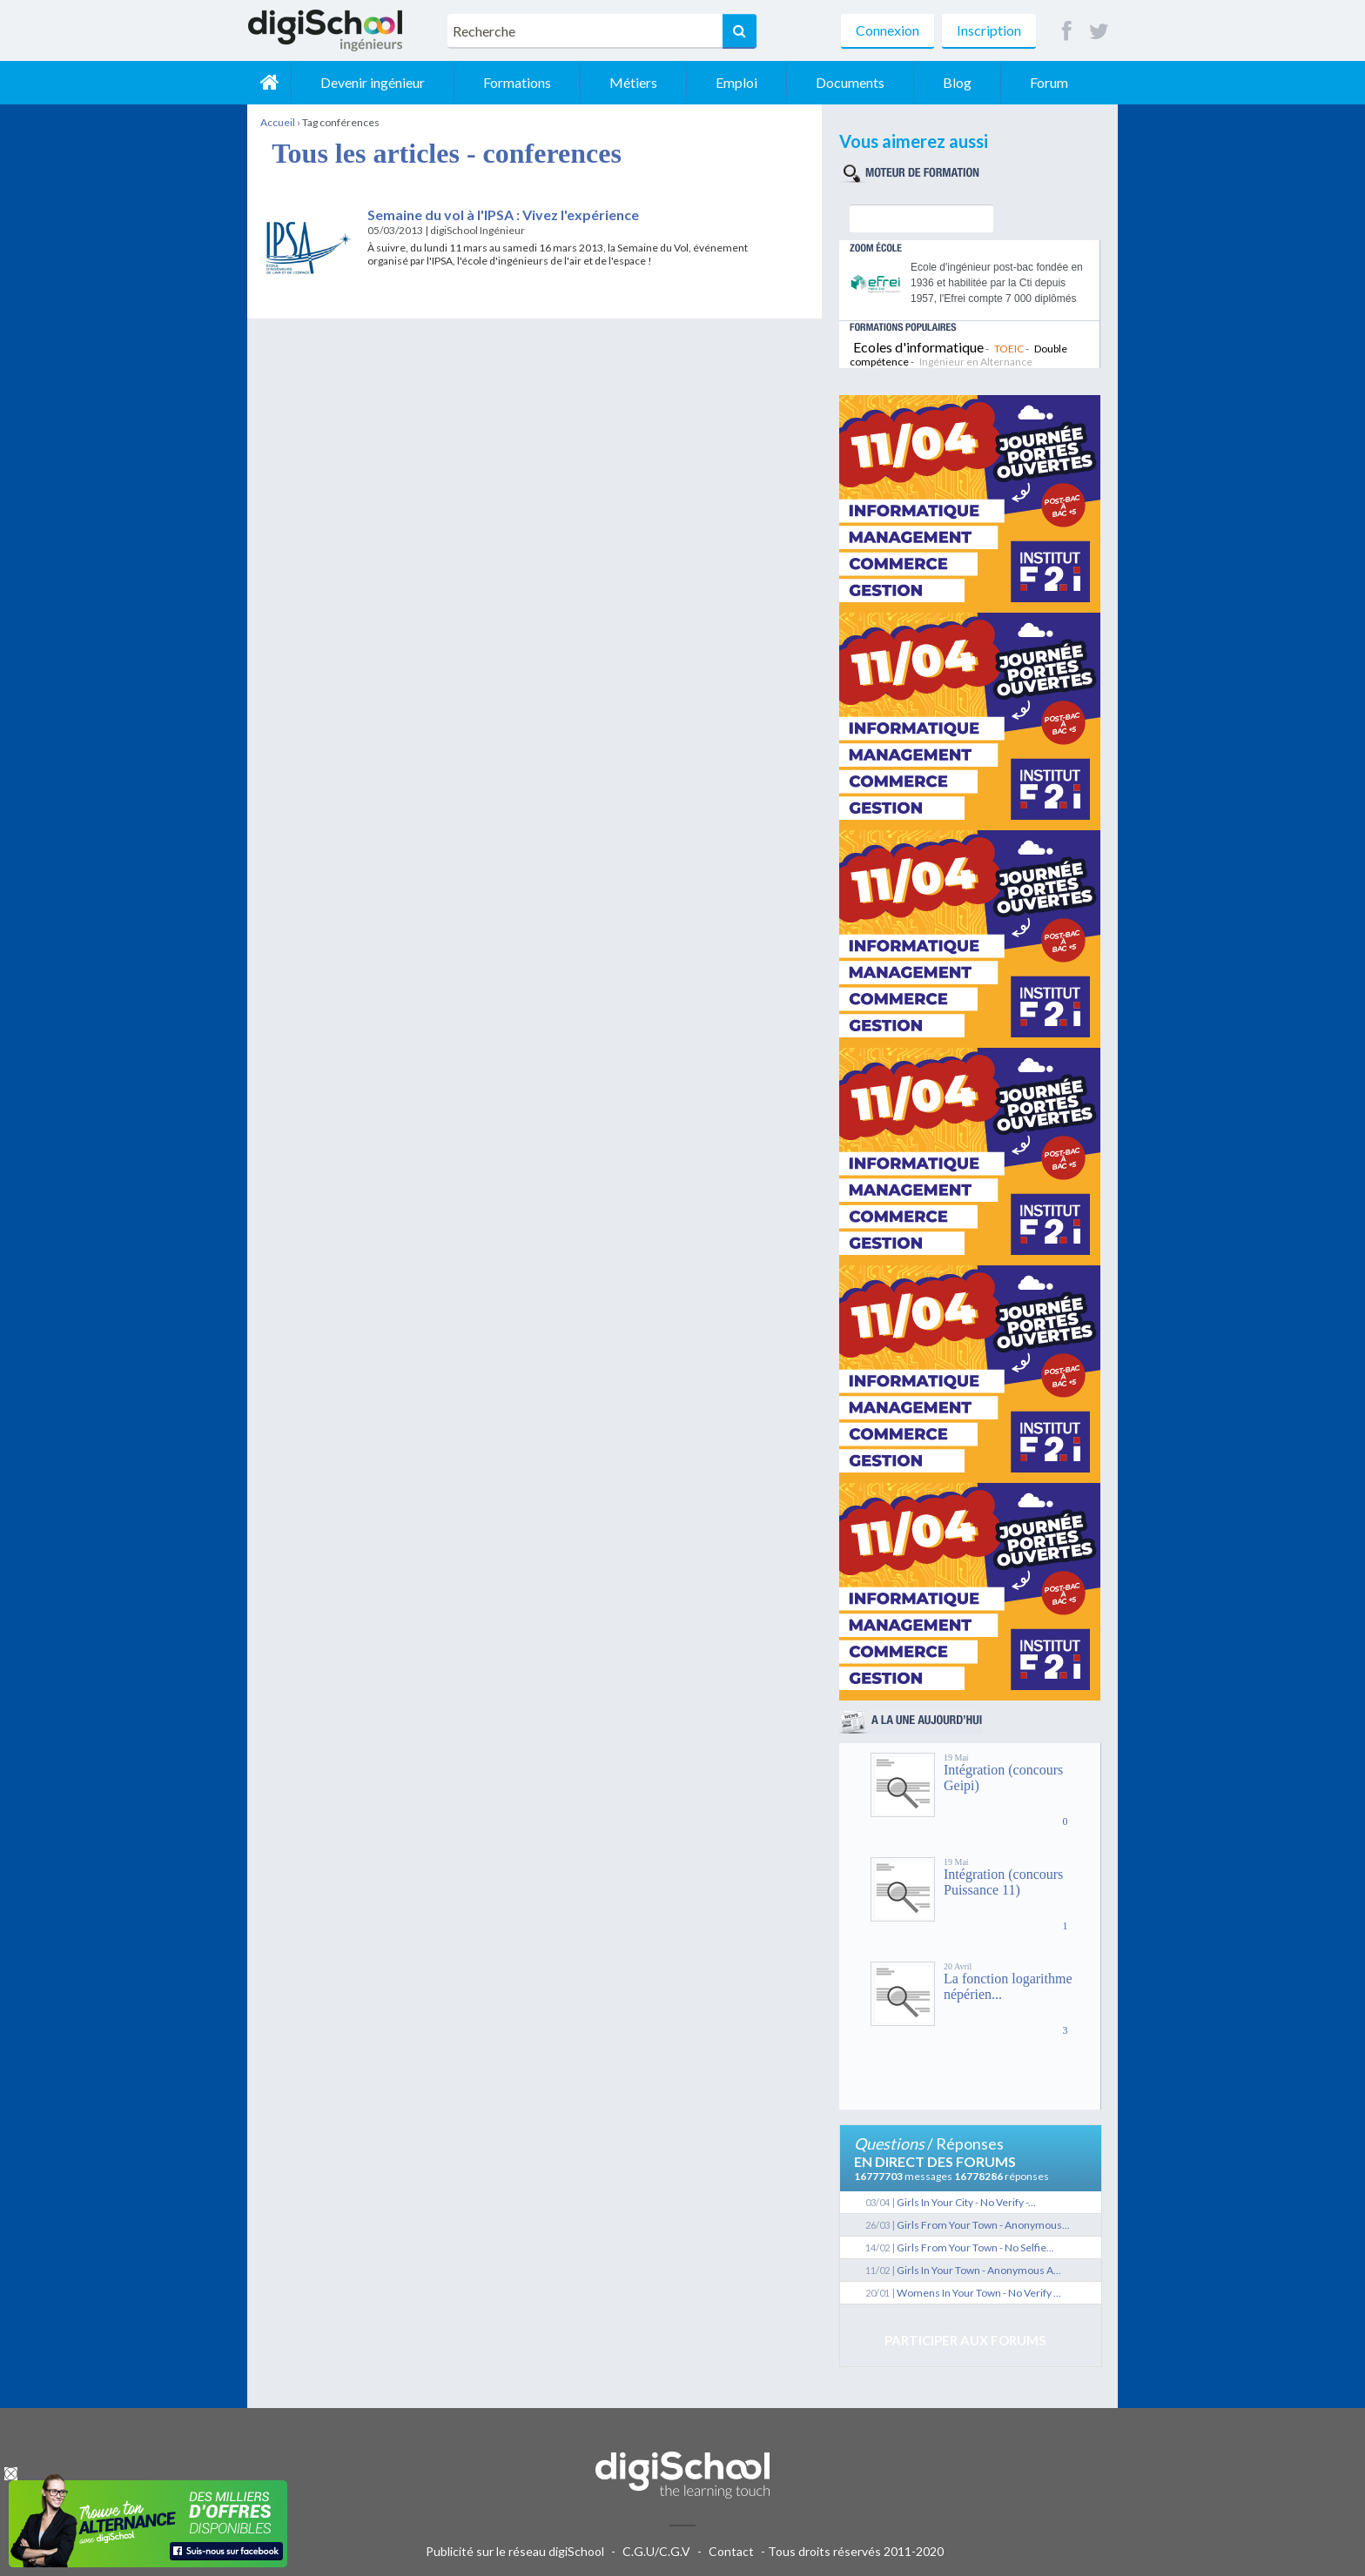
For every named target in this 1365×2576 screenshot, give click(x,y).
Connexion (887, 30)
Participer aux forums (965, 2340)
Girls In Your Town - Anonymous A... (979, 2270)
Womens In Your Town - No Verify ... (979, 2292)
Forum (1049, 82)
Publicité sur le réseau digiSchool (515, 2551)
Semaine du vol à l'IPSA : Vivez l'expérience (503, 214)
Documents (850, 82)
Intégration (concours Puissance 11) (1003, 1882)
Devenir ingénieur (372, 82)
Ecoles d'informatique (918, 347)
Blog (957, 82)
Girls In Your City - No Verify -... (966, 2202)
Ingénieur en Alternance (975, 361)
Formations (517, 82)
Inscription (989, 30)
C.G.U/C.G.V (656, 2551)
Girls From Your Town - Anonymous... (983, 2224)
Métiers (633, 82)
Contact (731, 2551)
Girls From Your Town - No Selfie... (975, 2247)
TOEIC (1009, 348)
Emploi (736, 82)
